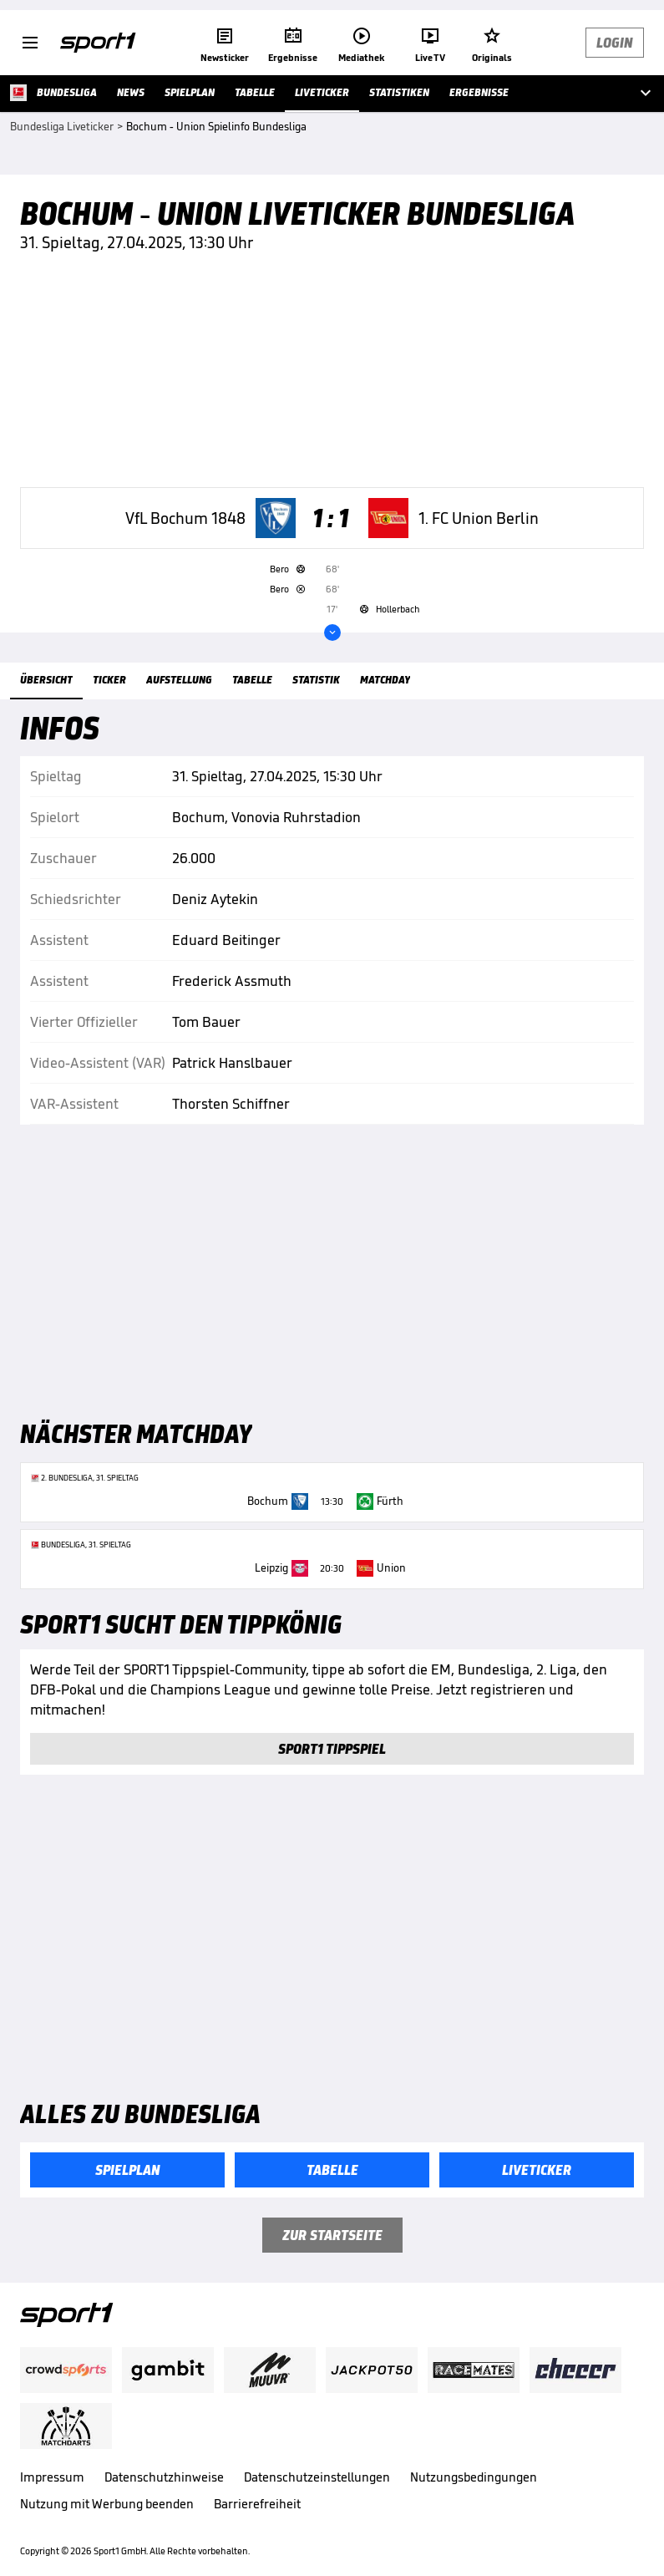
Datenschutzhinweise (164, 2477)
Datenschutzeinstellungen (317, 2477)
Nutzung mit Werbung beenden (107, 2504)
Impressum (52, 2477)
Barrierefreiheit (257, 2504)
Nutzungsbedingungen (473, 2477)
